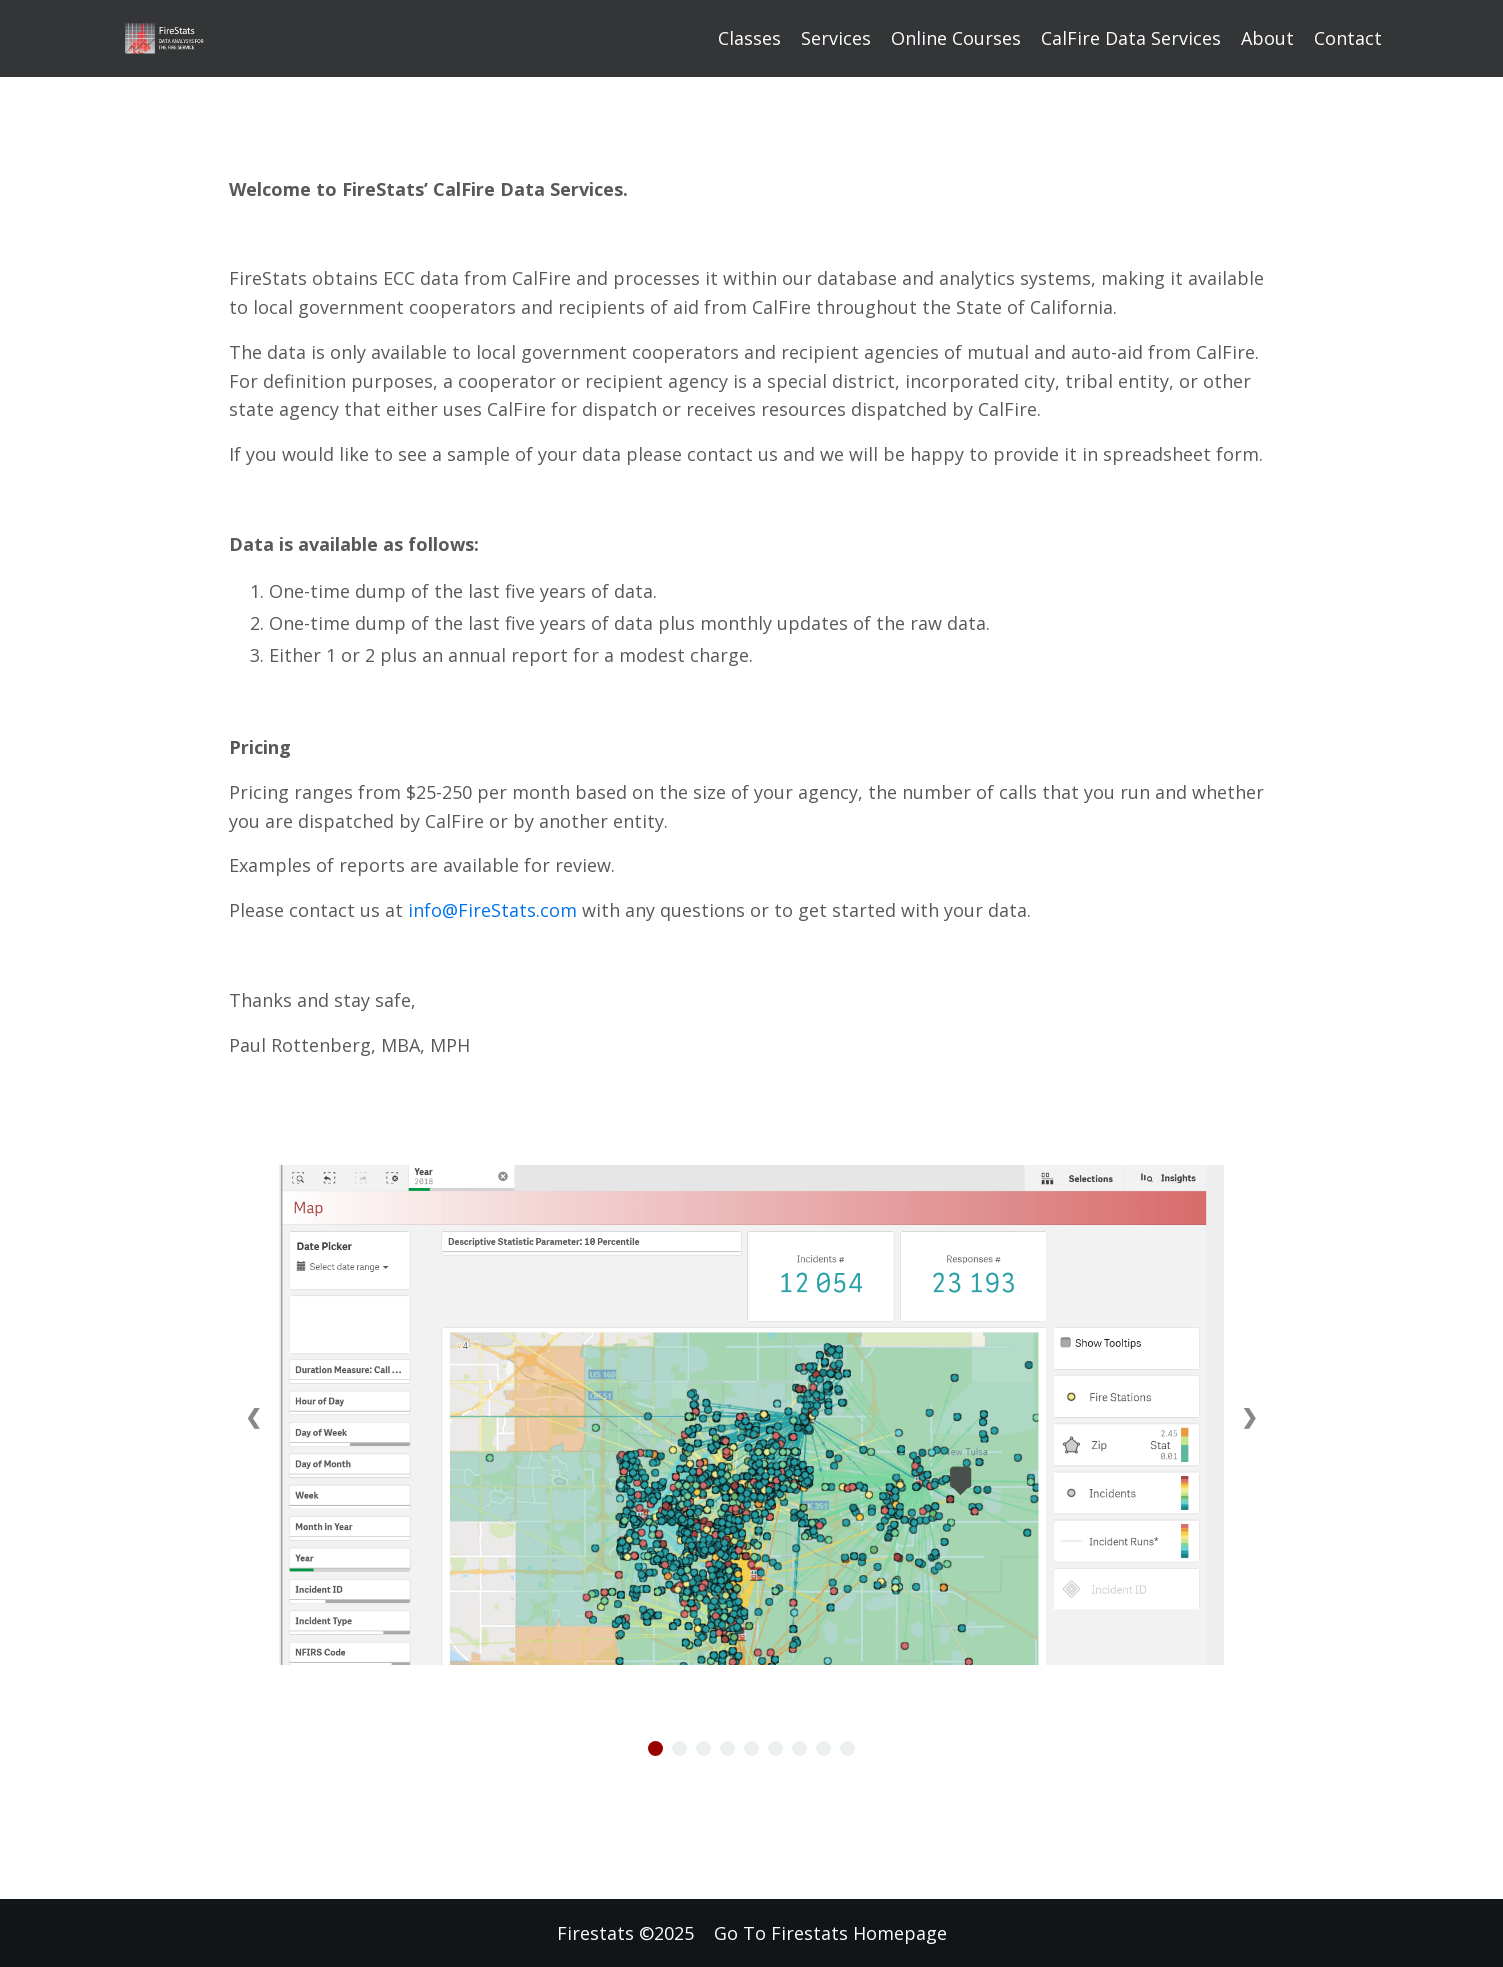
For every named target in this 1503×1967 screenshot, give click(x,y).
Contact (1348, 38)
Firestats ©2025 (625, 1933)
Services (836, 38)
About (1267, 38)
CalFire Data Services (1131, 38)
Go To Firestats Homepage (830, 1933)
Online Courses (956, 38)
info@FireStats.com (492, 910)
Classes (749, 38)
